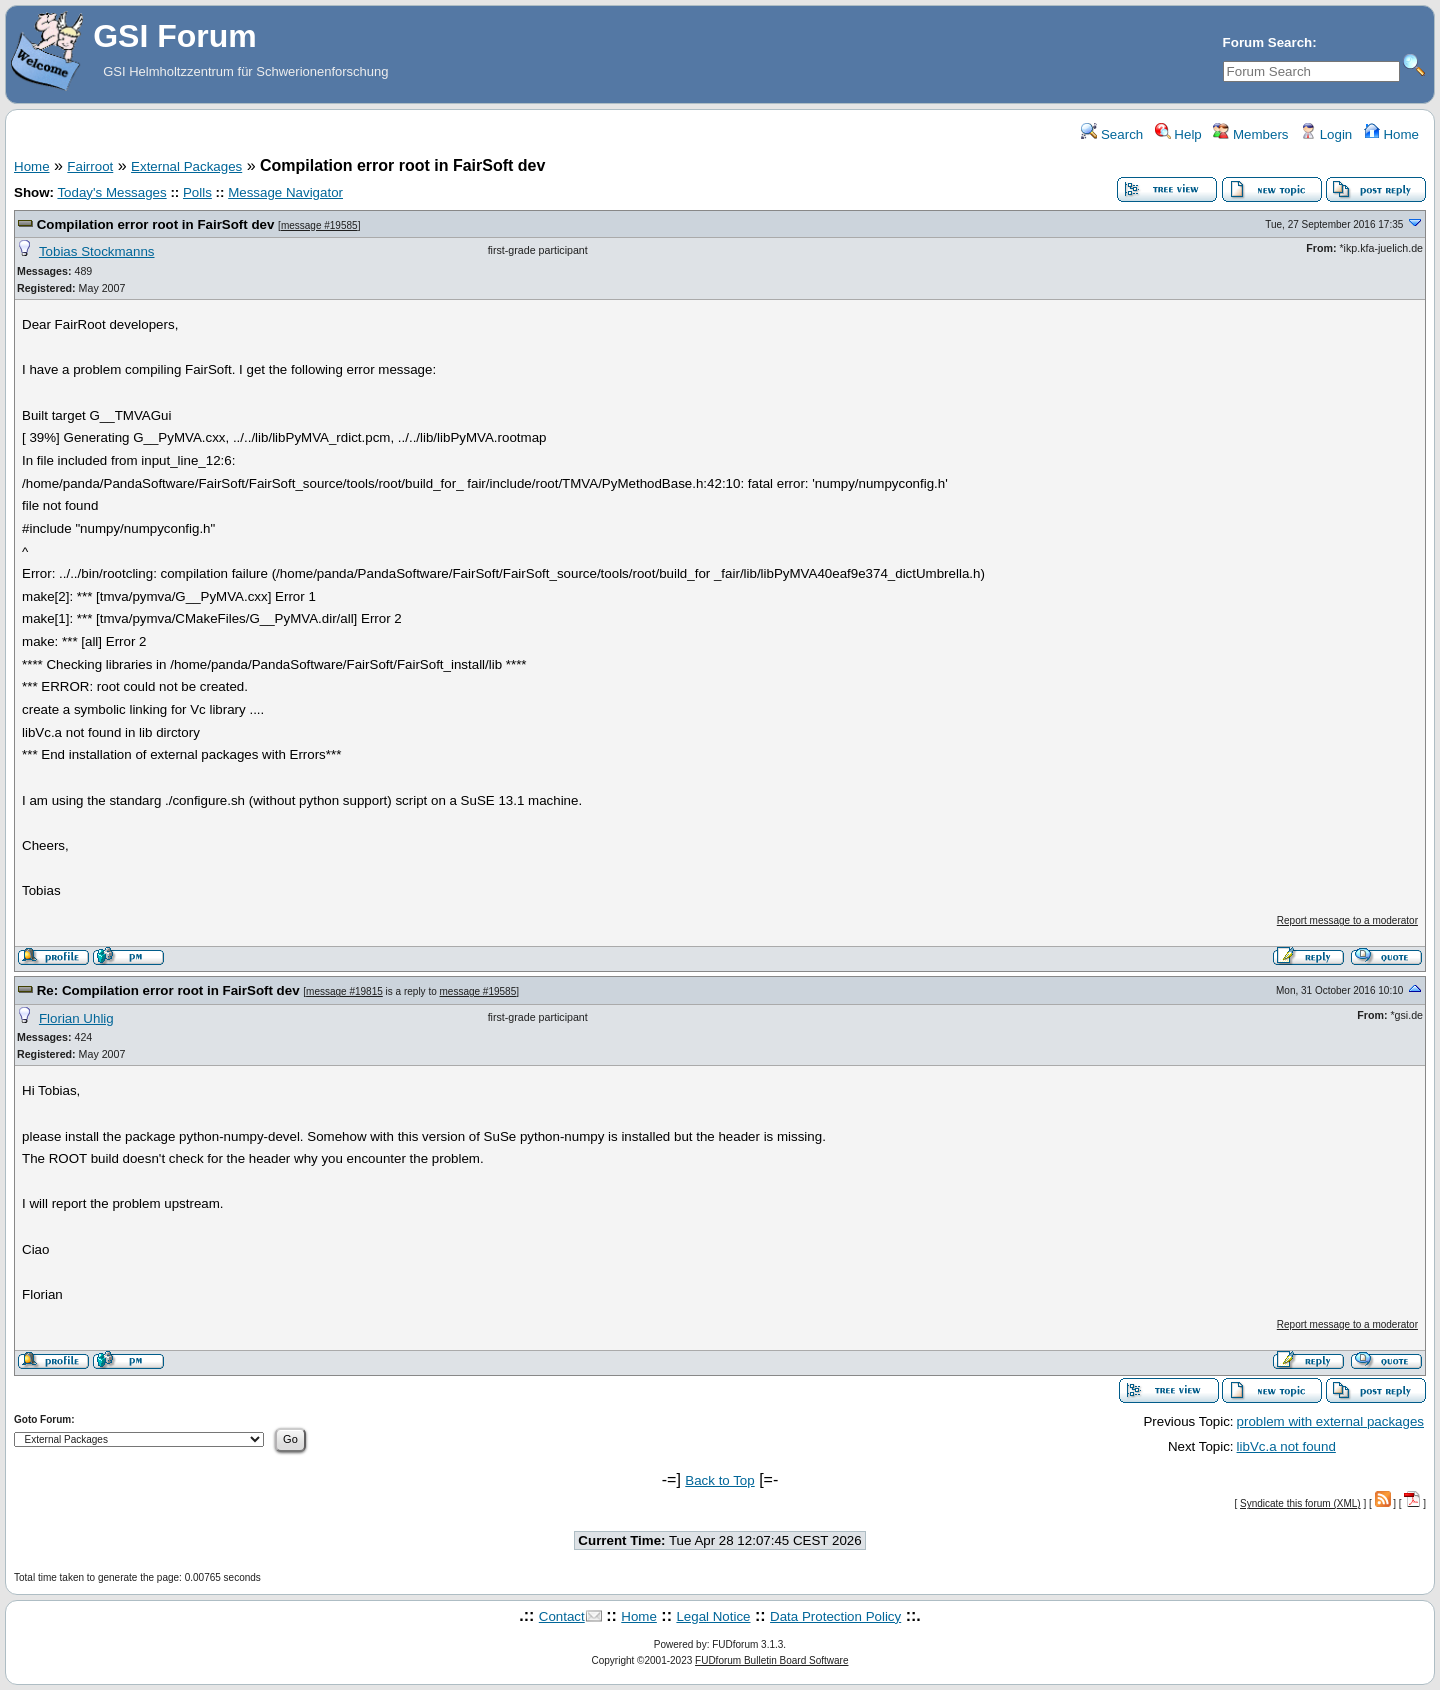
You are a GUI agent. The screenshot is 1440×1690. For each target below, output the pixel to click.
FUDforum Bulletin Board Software (771, 1660)
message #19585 (319, 225)
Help (1178, 134)
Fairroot (90, 166)
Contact (562, 1616)
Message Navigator (285, 192)
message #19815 (344, 991)
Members (1250, 134)
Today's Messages (111, 192)
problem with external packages (1330, 1421)
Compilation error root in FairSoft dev (156, 224)
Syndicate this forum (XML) (1300, 1503)
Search (1112, 134)
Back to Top (719, 1480)
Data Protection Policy (835, 1616)
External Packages (186, 166)
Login (1326, 134)
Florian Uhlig (76, 1018)
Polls (197, 192)
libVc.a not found (1286, 1446)
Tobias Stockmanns (97, 251)
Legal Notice (713, 1616)
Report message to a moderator (1347, 920)
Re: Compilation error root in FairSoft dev (168, 990)
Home (1391, 134)
